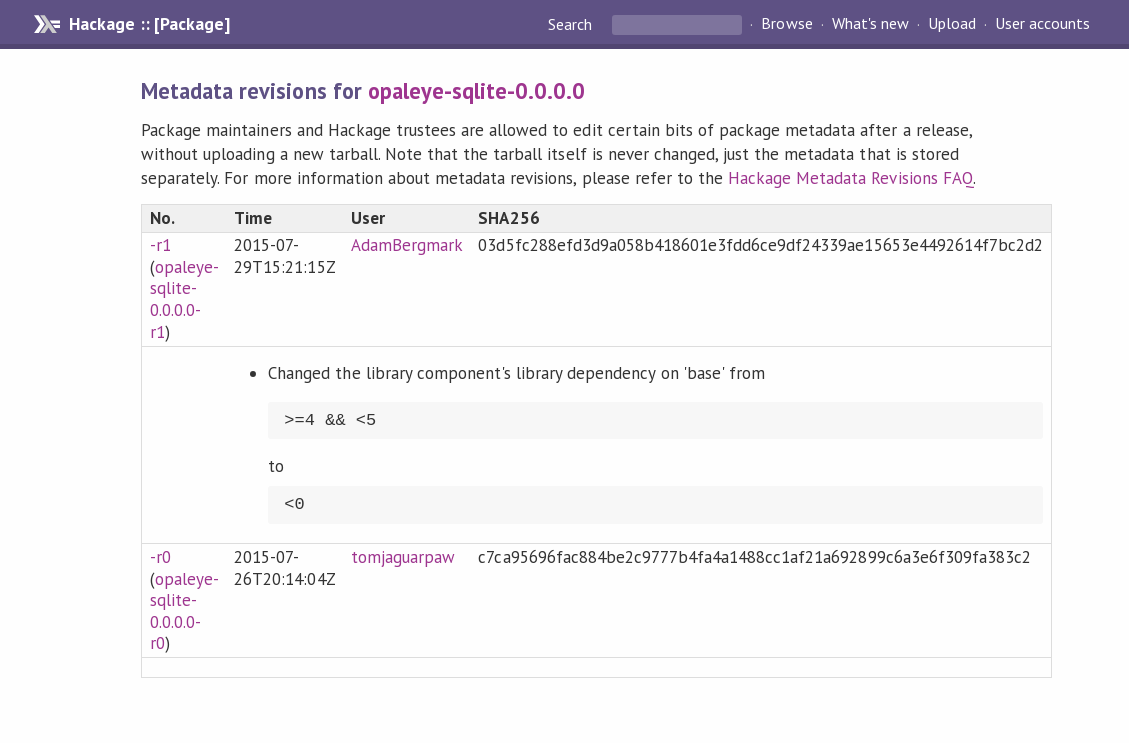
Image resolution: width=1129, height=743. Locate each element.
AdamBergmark (407, 245)
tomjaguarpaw (403, 557)
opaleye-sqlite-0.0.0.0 (477, 90)
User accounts (1042, 24)
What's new (870, 24)
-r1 (160, 245)
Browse (786, 24)
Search (572, 24)
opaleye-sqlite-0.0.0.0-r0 (184, 611)
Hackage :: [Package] (149, 24)
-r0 (160, 557)
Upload (952, 24)
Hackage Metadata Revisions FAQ (850, 178)
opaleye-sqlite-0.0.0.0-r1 (184, 299)
